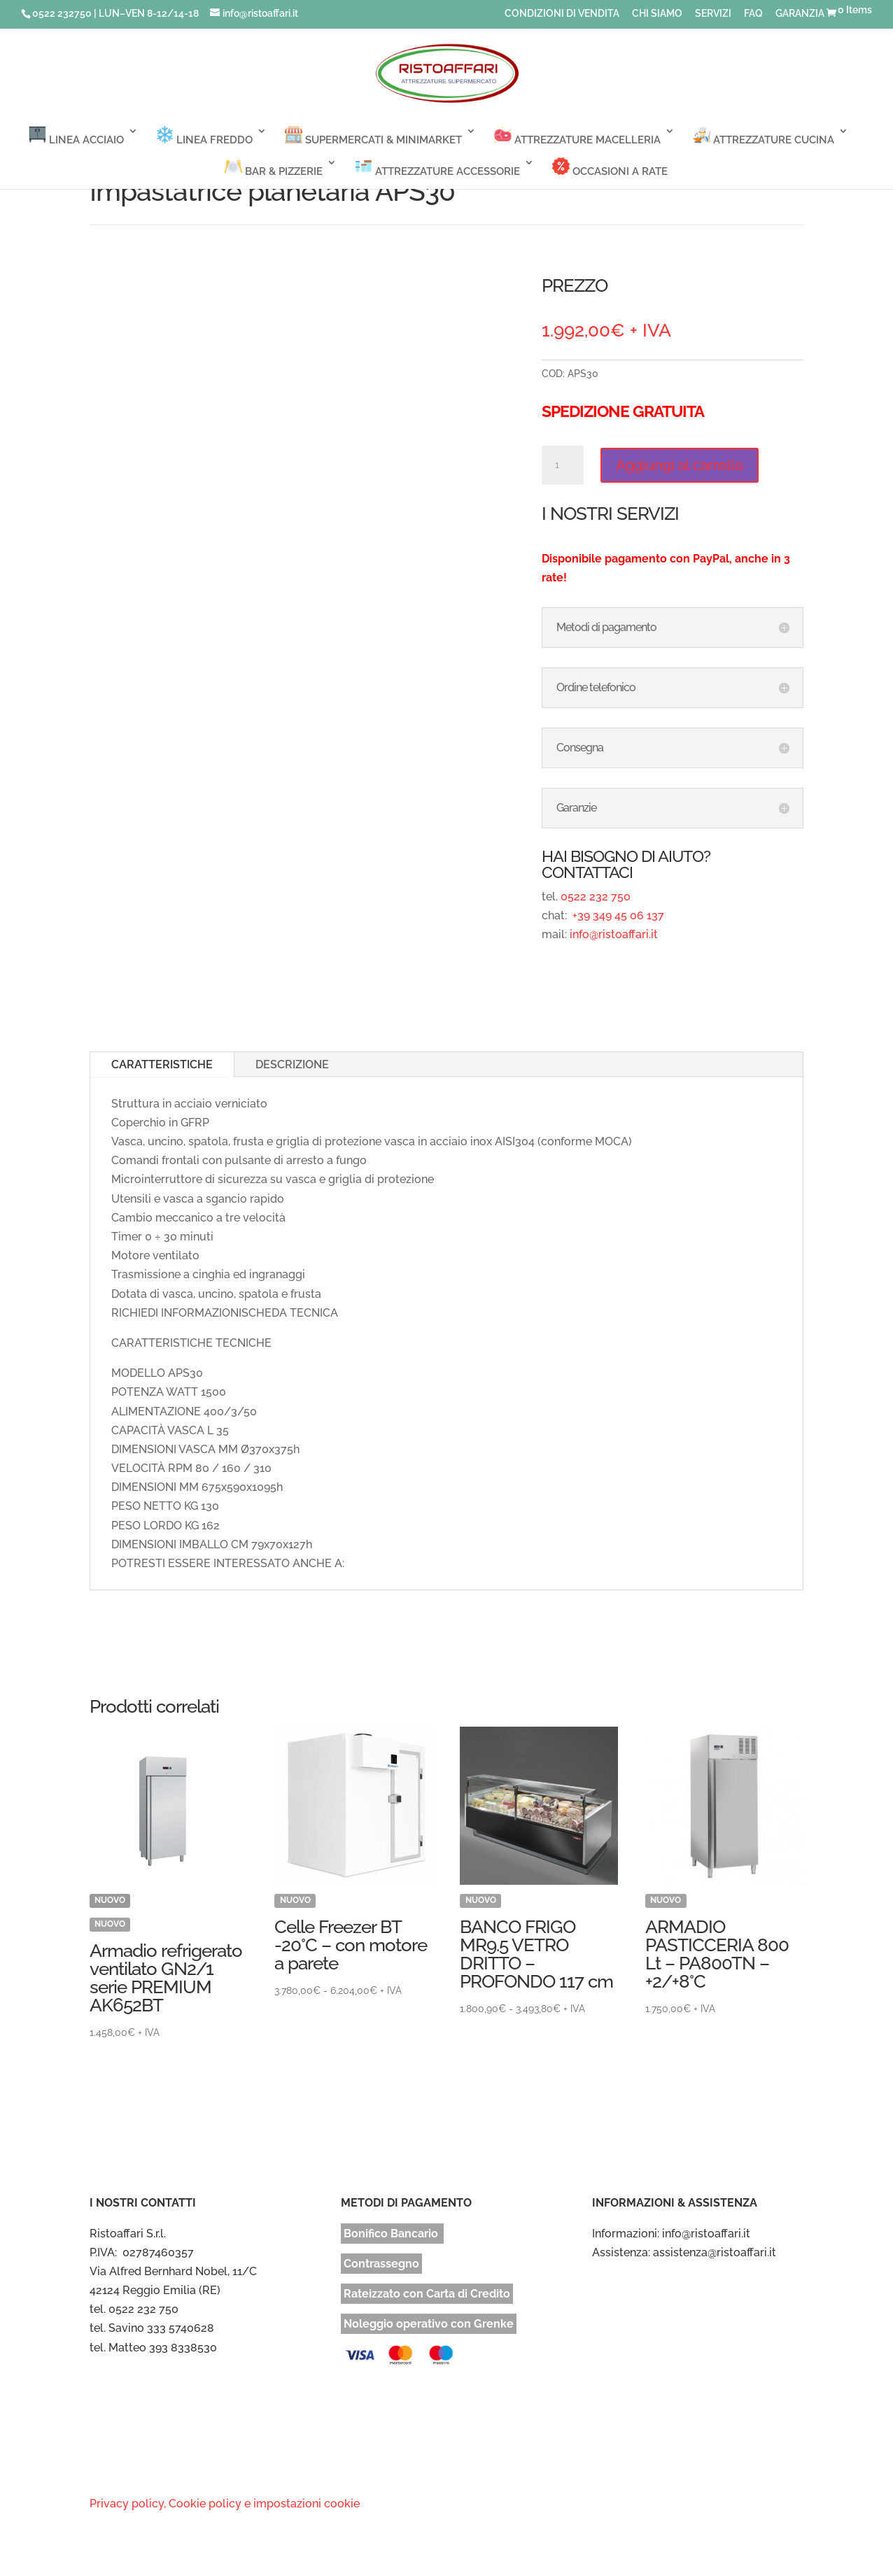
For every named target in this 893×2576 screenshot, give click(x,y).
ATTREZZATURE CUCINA (763, 136)
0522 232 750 (596, 896)
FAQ (753, 13)
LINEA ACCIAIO (76, 136)
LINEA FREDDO (204, 136)
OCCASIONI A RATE (610, 167)
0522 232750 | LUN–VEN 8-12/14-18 (115, 13)
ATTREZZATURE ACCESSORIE (437, 167)
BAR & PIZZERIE (274, 167)
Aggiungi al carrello (679, 465)
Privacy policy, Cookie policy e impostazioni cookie (225, 2503)
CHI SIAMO (657, 13)
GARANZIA (799, 13)
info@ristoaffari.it (614, 934)
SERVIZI (713, 13)
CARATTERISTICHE (162, 1064)
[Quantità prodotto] (563, 465)
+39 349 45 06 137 (617, 915)
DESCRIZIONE (292, 1064)
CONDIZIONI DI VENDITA (562, 13)
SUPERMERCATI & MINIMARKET (373, 136)
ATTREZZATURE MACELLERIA (577, 136)
